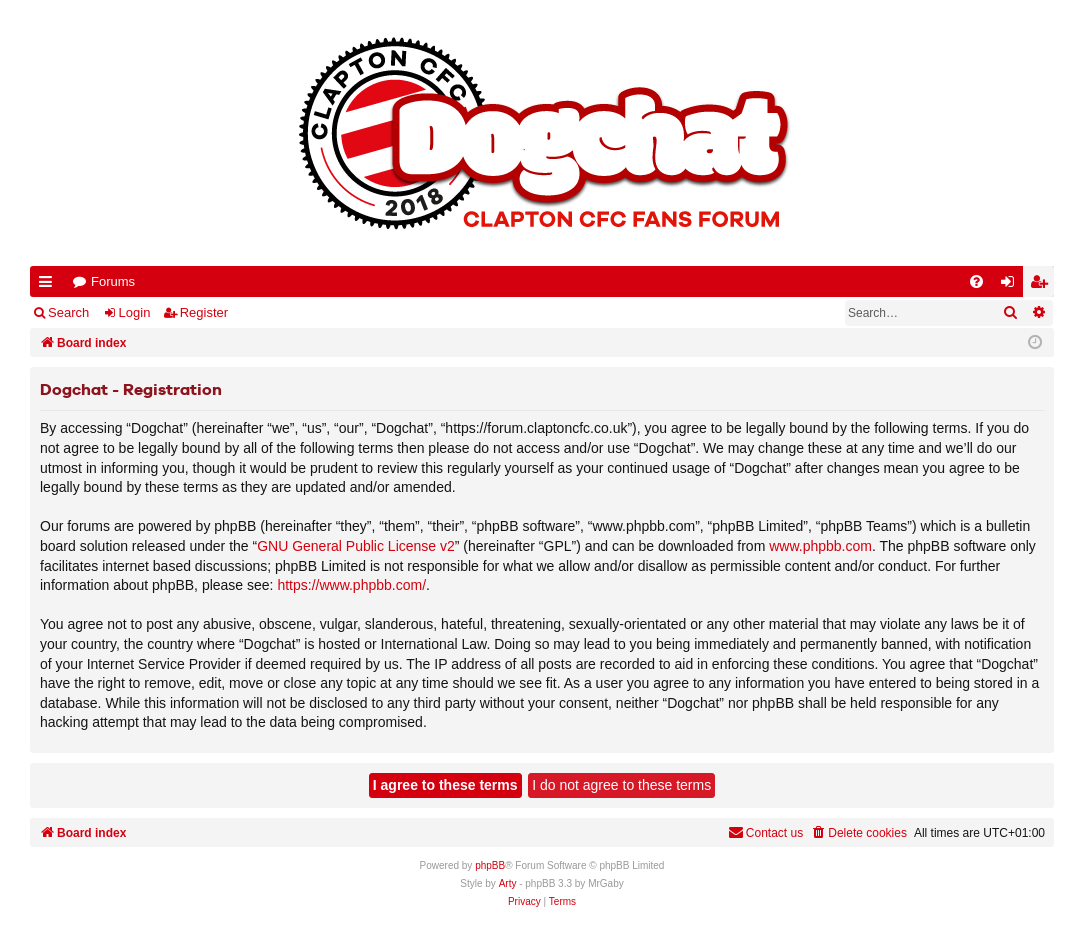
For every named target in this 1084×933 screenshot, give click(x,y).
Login (135, 312)
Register (204, 312)
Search (68, 312)
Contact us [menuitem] (765, 832)
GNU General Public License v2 (356, 546)
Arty (508, 883)
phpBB (490, 865)
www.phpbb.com (820, 546)
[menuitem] (976, 281)
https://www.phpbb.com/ (351, 585)
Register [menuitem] (1043, 285)
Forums (113, 281)
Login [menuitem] (1012, 285)
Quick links (49, 285)
